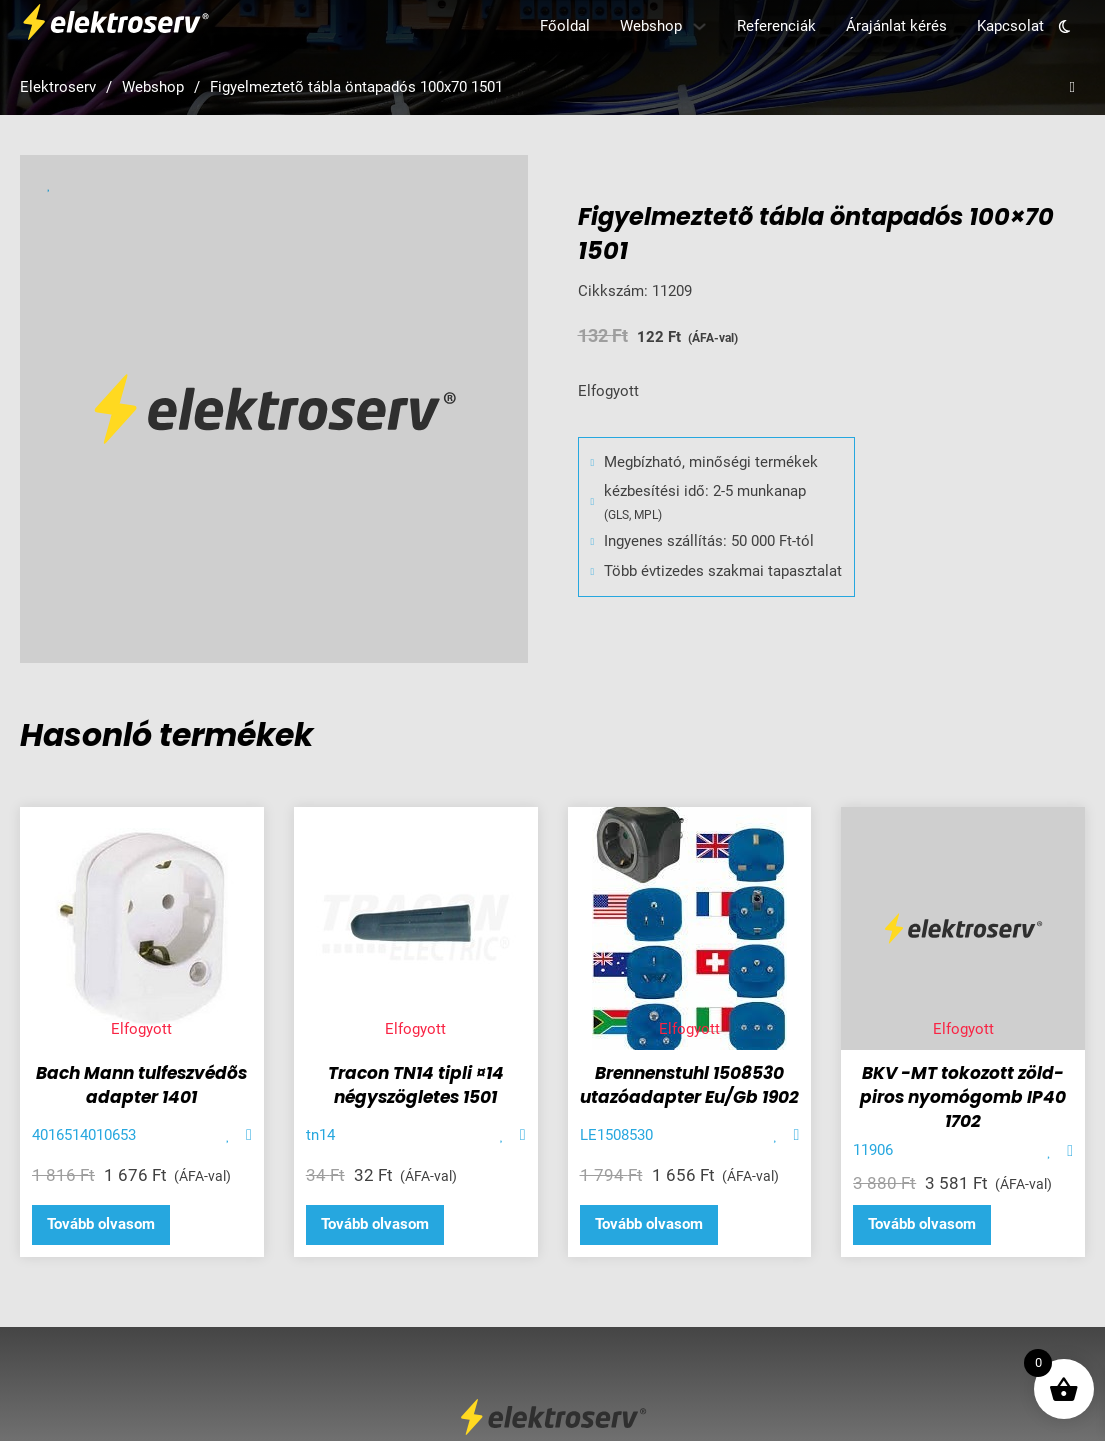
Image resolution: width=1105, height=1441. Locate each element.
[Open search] (1072, 87)
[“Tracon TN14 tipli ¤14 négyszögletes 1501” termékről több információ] (375, 1225)
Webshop (651, 26)
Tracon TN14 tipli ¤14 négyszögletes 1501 (416, 1085)
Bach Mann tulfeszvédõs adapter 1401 (141, 1085)
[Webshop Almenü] (699, 26)
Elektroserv (58, 87)
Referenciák (776, 26)
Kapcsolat (1010, 26)
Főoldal (565, 26)
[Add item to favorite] (228, 1135)
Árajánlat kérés (896, 26)
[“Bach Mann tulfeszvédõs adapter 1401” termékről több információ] (101, 1225)
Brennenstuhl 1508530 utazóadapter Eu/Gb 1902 (689, 1085)
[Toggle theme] (1064, 26)
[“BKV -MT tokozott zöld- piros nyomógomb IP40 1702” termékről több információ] (922, 1225)
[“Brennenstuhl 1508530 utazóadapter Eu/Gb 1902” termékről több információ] (649, 1225)
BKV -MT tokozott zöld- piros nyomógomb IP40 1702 (963, 1097)
